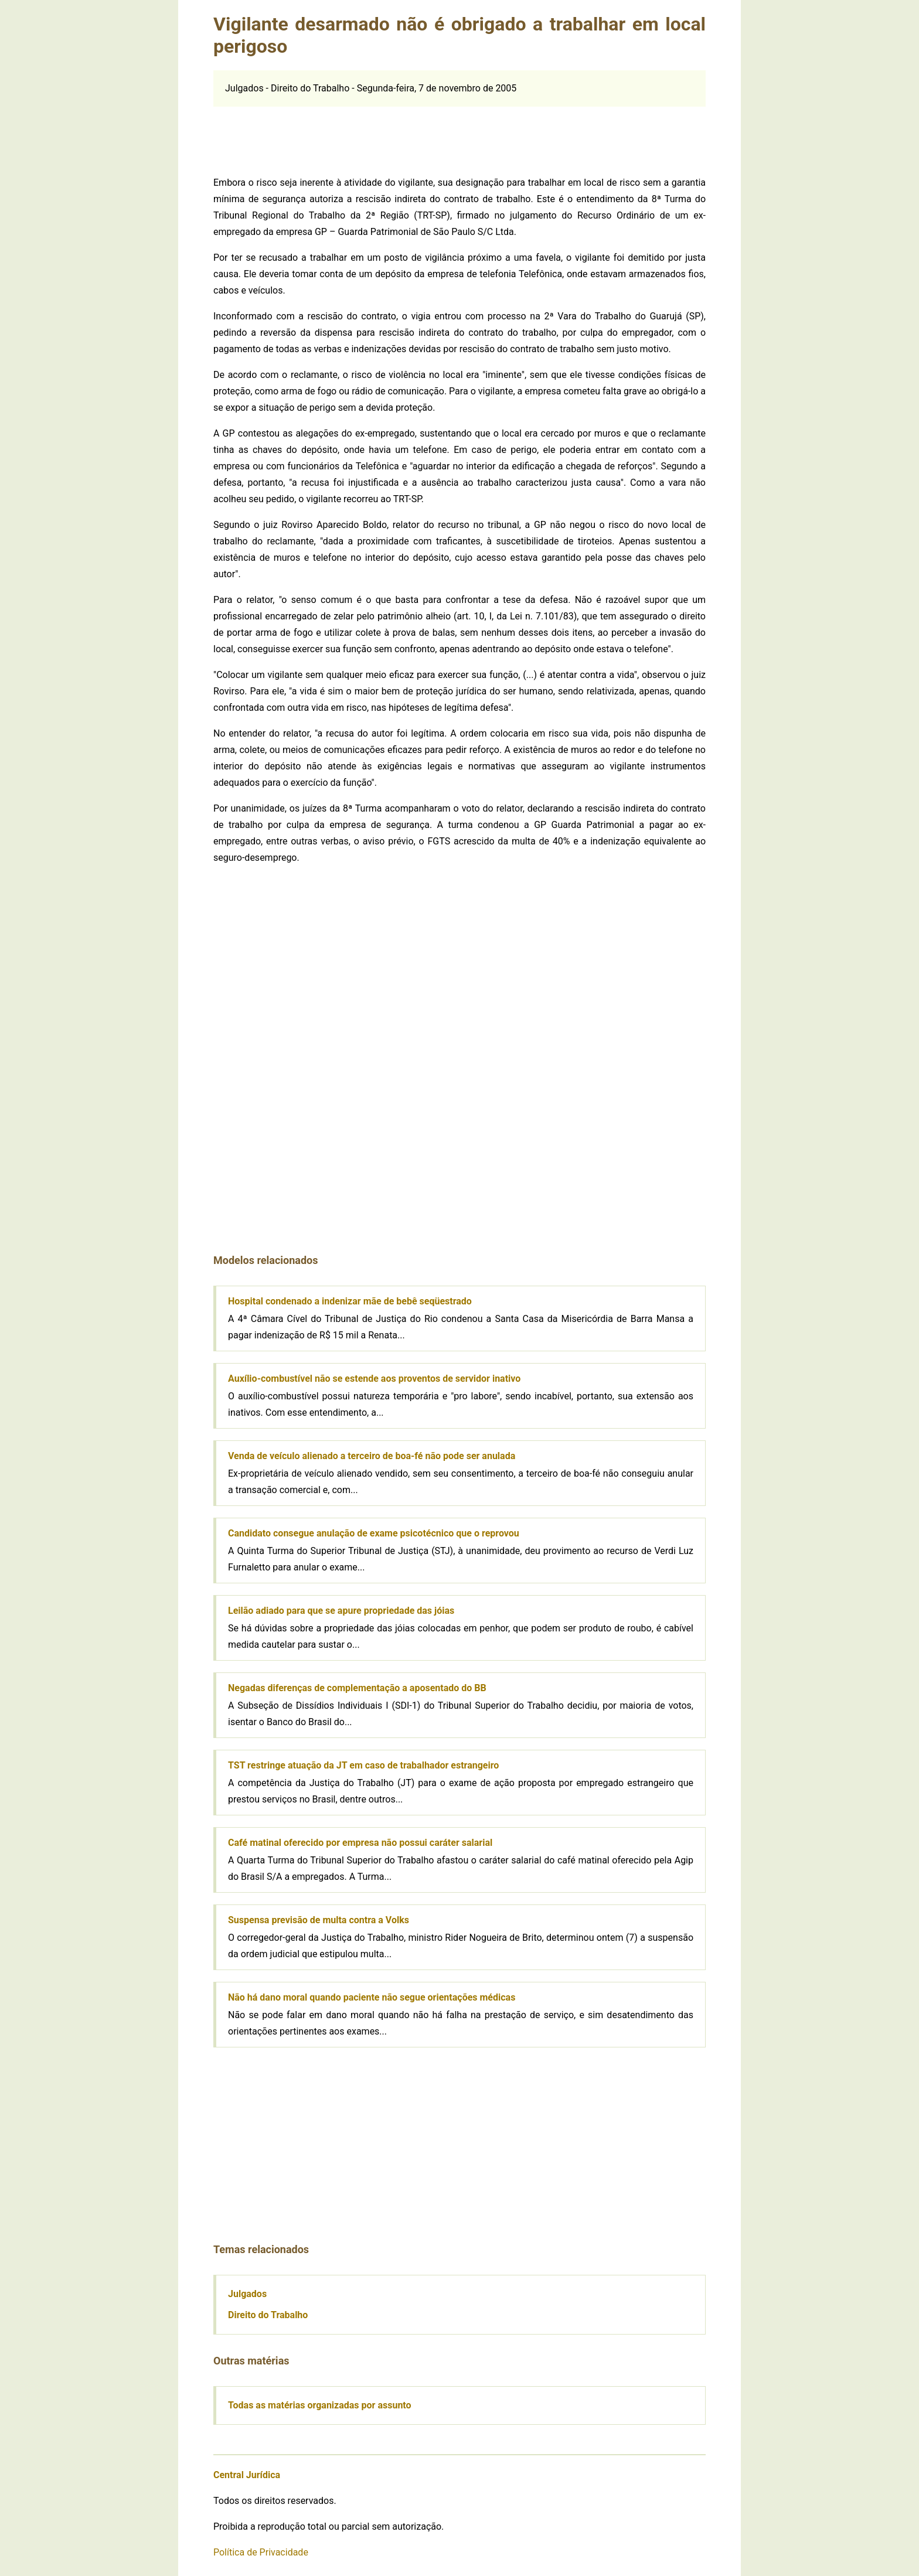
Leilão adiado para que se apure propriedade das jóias (341, 1610)
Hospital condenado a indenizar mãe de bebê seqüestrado (350, 1301)
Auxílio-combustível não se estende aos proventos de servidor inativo (374, 1378)
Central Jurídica (246, 2474)
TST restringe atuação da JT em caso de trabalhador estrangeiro (363, 1765)
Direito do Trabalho (268, 2315)
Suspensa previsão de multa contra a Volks (318, 1920)
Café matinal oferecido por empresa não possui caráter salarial (360, 1842)
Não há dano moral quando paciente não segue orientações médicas (371, 1997)
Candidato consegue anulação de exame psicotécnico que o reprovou (373, 1533)
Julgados (247, 2293)
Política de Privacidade (260, 2552)
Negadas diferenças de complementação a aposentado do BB (357, 1688)
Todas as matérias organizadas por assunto (319, 2405)
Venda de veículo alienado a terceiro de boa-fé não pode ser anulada (371, 1455)
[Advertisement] (459, 133)
